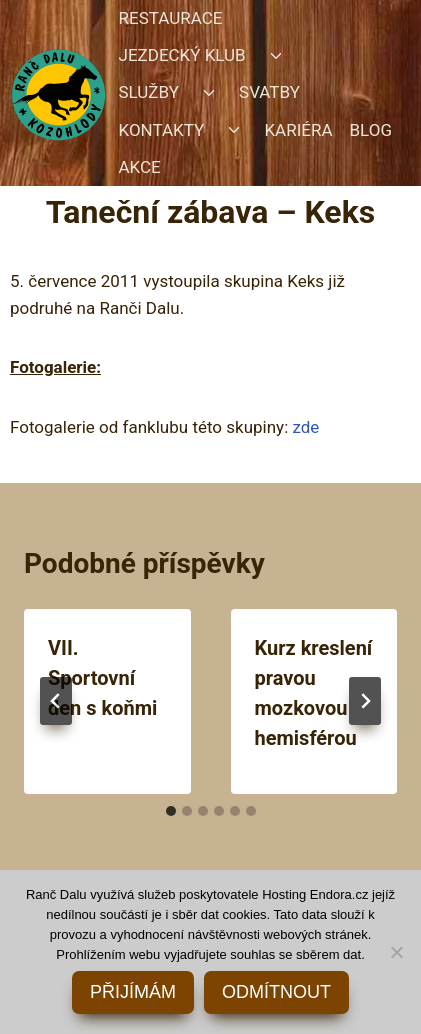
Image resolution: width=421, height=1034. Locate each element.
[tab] (171, 811)
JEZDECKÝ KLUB (182, 55)
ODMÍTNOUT (276, 992)
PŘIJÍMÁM (133, 992)
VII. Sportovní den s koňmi (102, 678)
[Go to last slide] (56, 701)
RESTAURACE (171, 18)
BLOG (371, 130)
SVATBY (269, 92)
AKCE (140, 167)
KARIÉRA (298, 130)
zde (305, 427)
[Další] (365, 701)
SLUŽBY (149, 92)
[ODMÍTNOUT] (396, 952)
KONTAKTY (162, 130)
